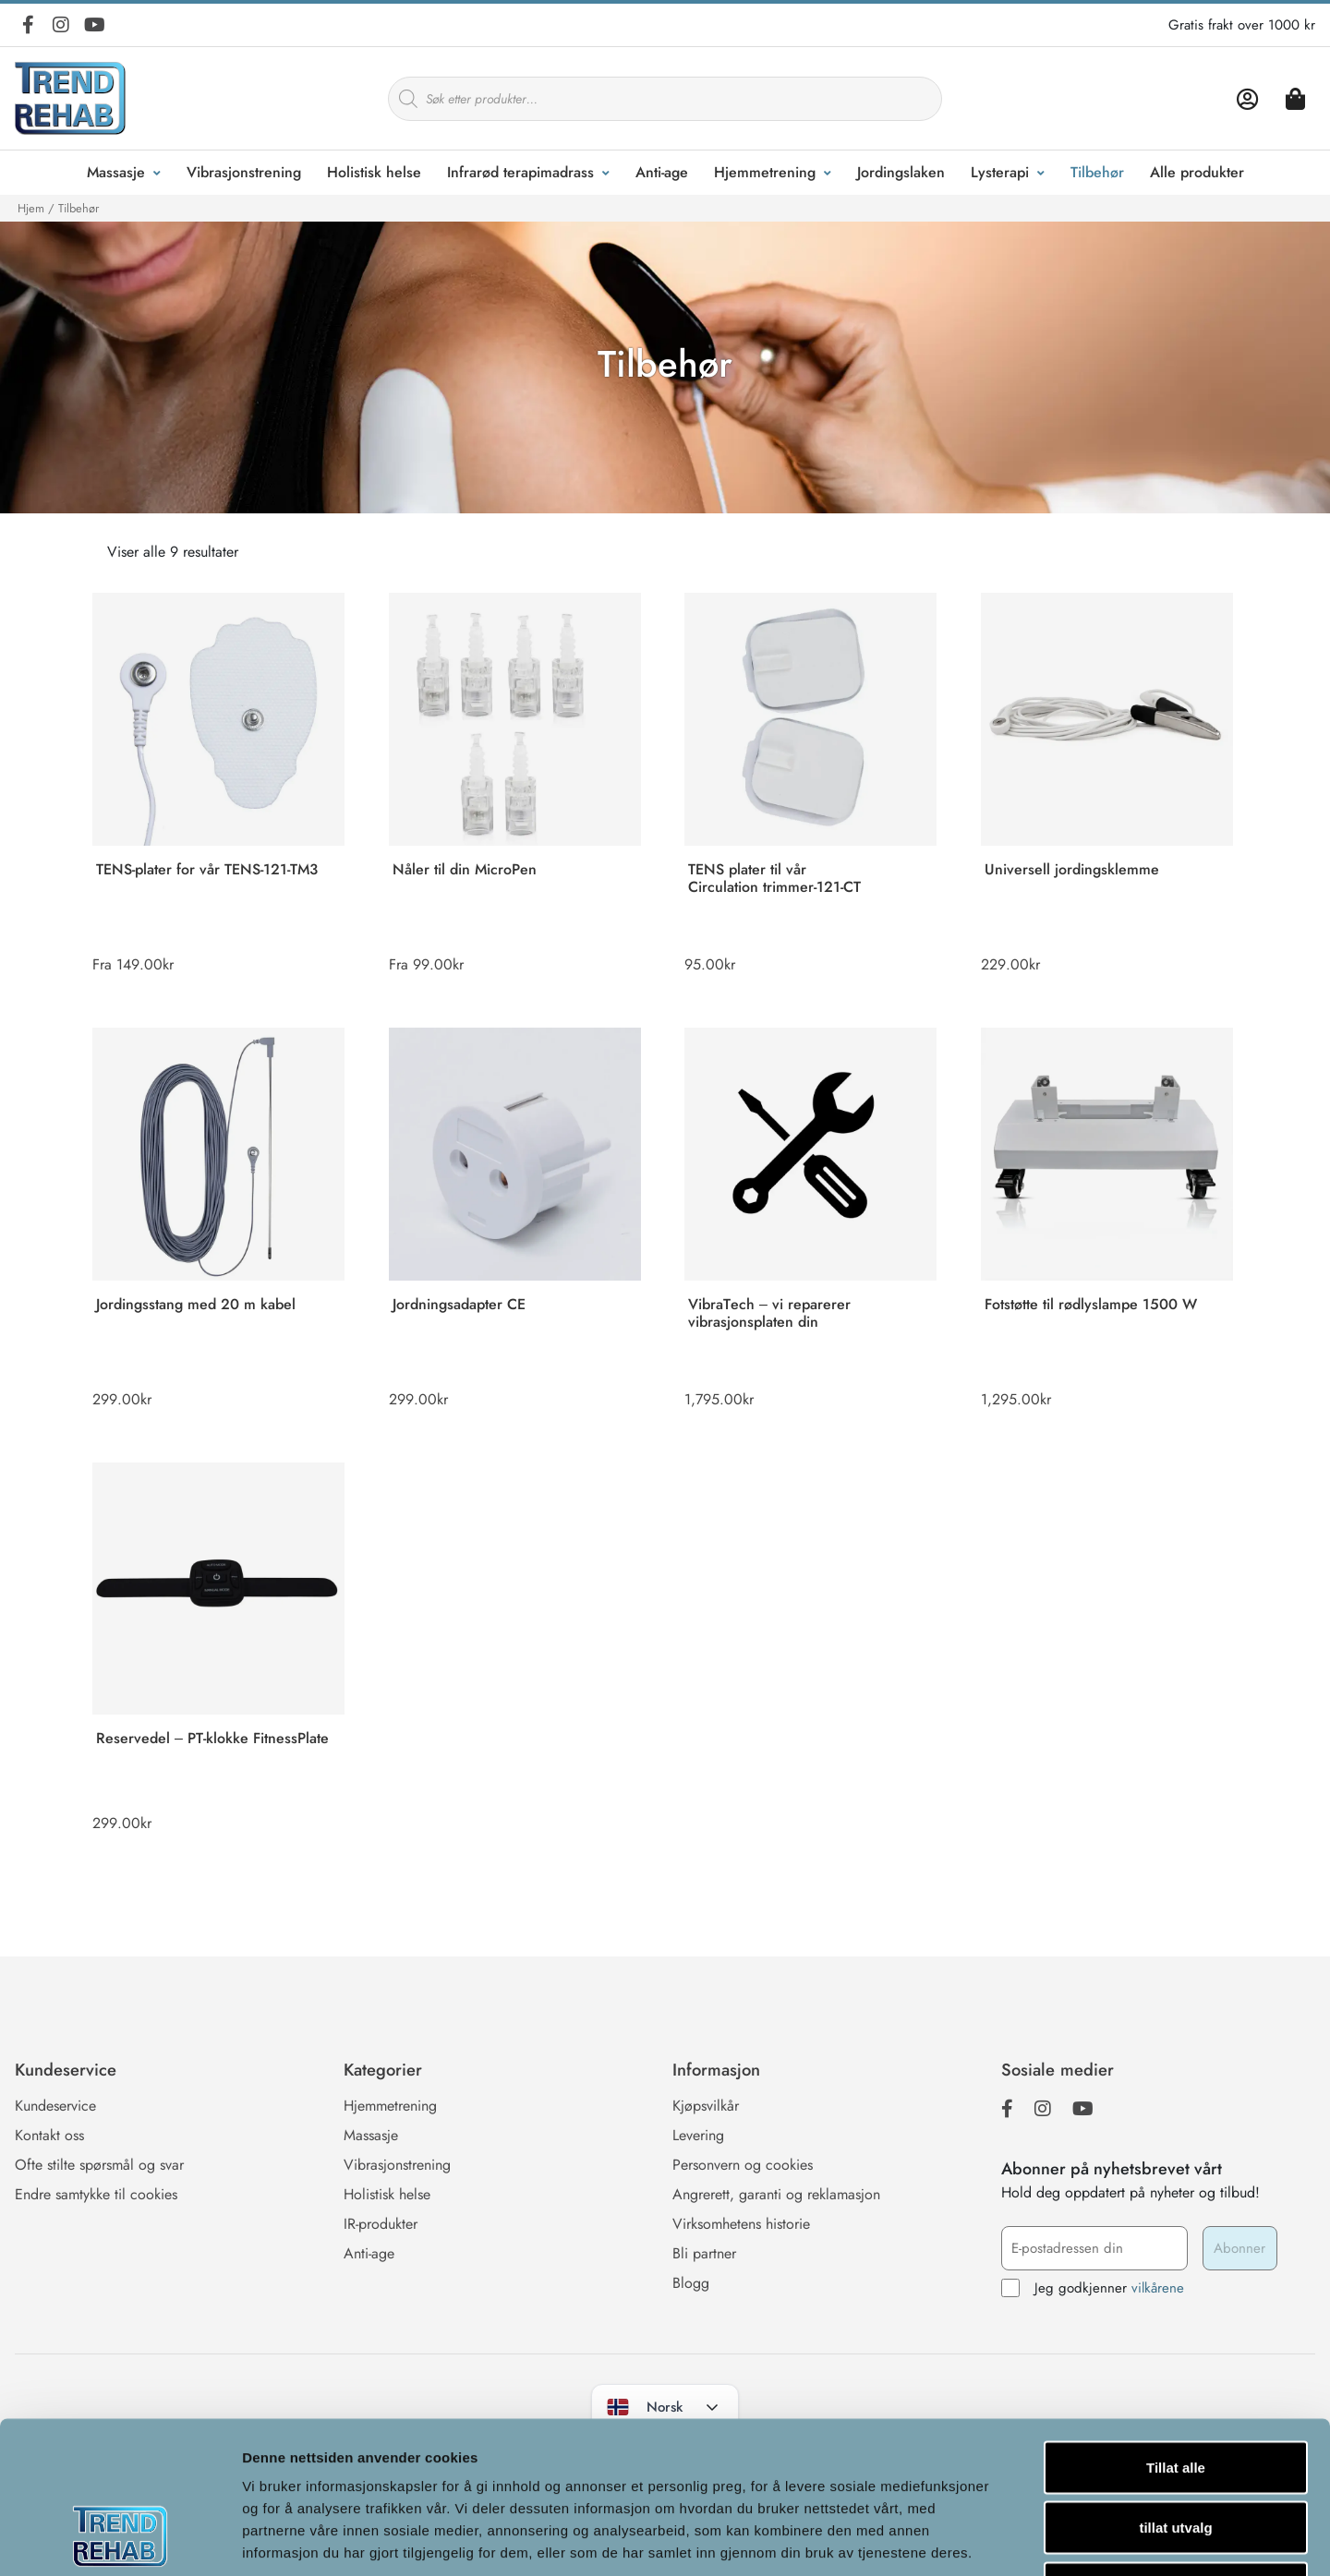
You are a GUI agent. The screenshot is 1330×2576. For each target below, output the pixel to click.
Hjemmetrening (765, 172)
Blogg (690, 2282)
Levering (698, 2135)
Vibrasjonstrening (244, 172)
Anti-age (661, 172)
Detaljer (984, 2539)
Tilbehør (1097, 172)
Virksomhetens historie (741, 2223)
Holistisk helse (374, 172)
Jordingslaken (901, 172)
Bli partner (704, 2253)
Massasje (116, 172)
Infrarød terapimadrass (520, 172)
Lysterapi (1000, 172)
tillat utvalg (1175, 2394)
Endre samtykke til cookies (96, 2194)
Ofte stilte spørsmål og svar (99, 2164)
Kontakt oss (49, 2135)
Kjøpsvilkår (705, 2105)
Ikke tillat (1175, 2454)
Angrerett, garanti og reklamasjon (776, 2194)
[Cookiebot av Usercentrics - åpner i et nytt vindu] (119, 2540)
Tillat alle (1175, 2333)
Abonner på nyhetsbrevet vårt (1111, 2169)
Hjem (31, 208)
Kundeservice (55, 2105)
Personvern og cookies (742, 2164)
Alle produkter (1197, 172)
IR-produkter (380, 2223)
